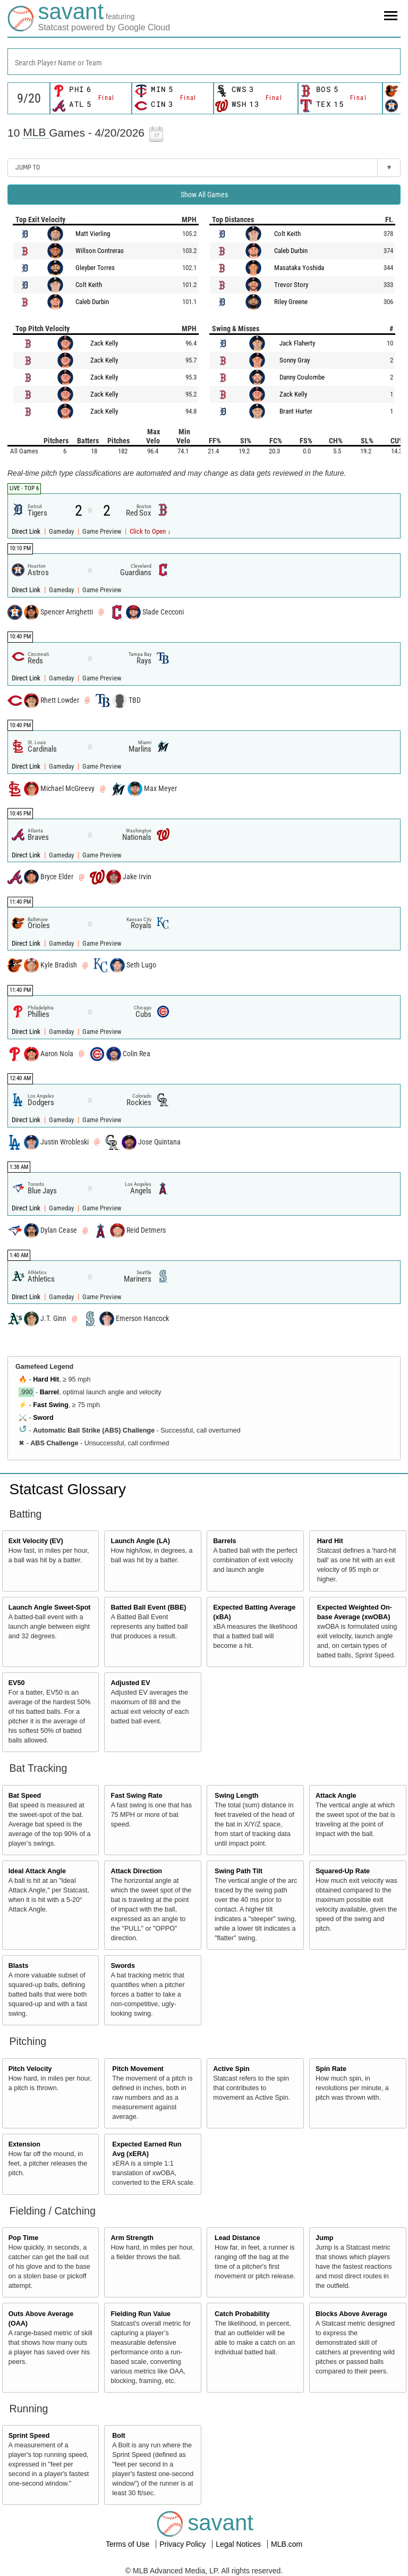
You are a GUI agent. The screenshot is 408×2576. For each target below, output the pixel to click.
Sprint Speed (29, 2435)
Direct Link (27, 531)
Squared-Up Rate (343, 1871)
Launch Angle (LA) (139, 1541)
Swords (122, 1965)
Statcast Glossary (68, 1489)
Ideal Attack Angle (37, 1871)
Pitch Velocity (30, 2069)
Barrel (49, 1392)
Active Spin (231, 2069)
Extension (24, 2144)
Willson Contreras (99, 251)
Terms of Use (128, 2544)
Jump (325, 2238)
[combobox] (204, 61)
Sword (43, 1417)
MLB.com (286, 2544)
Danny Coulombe (302, 377)
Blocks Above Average (351, 2314)
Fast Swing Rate (136, 1795)
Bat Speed (24, 1795)
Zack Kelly (104, 343)
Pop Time (23, 2238)
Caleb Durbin (92, 302)
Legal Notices (239, 2544)
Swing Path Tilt (238, 1871)
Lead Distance (237, 2238)
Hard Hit (46, 1379)
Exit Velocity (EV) (35, 1541)
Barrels (224, 1541)
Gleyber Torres (95, 268)
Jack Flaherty (297, 343)
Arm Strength (131, 2238)
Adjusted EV (130, 1683)
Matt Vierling (92, 234)
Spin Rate (331, 2069)
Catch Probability (242, 2314)
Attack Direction (136, 1871)
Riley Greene (291, 302)
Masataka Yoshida (299, 268)
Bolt (118, 2435)
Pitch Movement (138, 2069)
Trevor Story (291, 285)
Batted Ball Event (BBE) (148, 1607)
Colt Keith (88, 285)
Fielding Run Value (140, 2314)
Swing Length (237, 1795)
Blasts (18, 1965)
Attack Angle (336, 1795)
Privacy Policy (183, 2544)
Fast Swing (50, 1405)
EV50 (16, 1683)
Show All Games (204, 194)
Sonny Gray (294, 360)
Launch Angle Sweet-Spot (49, 1607)
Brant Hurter (295, 411)
